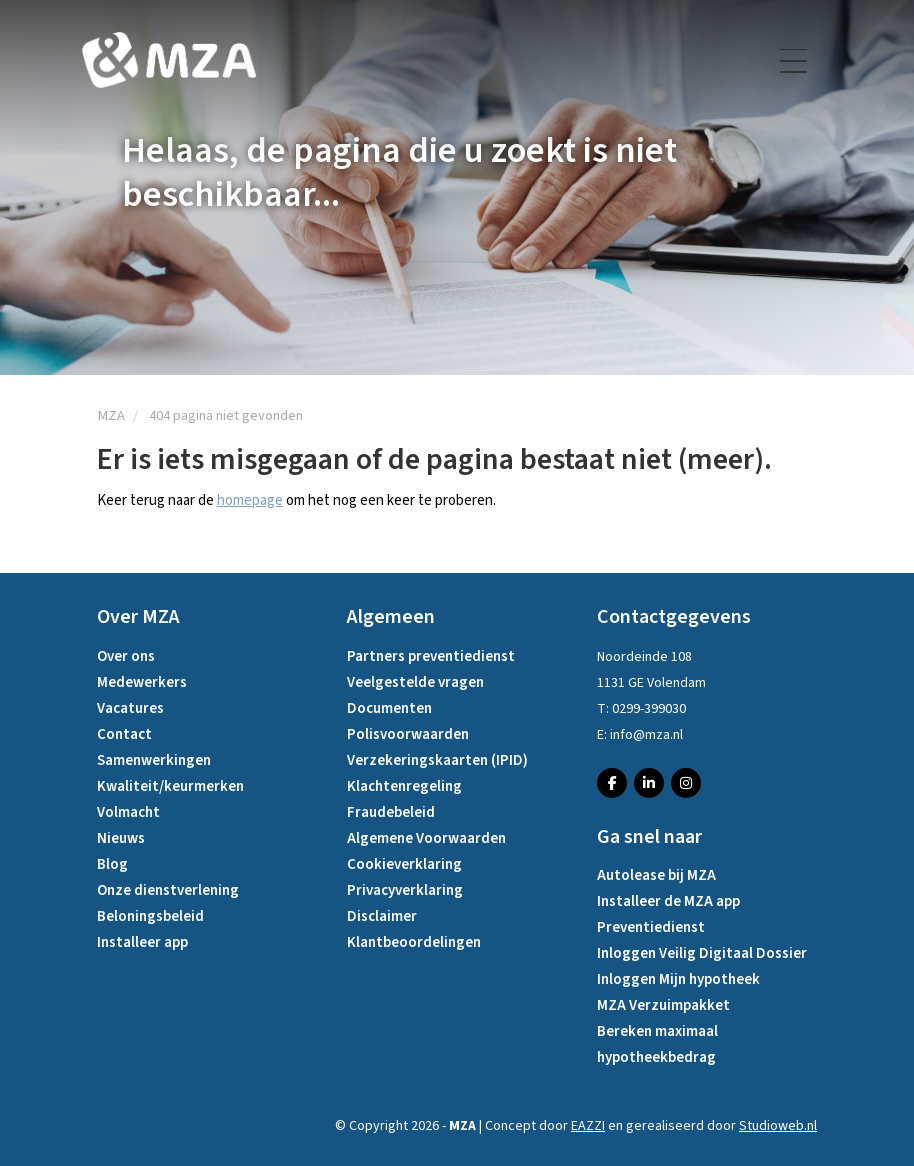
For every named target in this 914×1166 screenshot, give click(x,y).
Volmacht (128, 812)
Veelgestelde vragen (415, 682)
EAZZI (588, 1126)
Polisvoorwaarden (408, 734)
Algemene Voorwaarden (426, 838)
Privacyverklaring (405, 890)
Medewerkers (142, 682)
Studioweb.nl (778, 1126)
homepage (250, 500)
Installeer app (142, 942)
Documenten (389, 708)
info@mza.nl (646, 735)
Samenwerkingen (154, 760)
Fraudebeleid (391, 812)
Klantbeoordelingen (414, 942)
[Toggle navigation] (795, 61)
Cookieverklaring (404, 864)
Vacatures (130, 708)
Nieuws (121, 838)
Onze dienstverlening (168, 890)
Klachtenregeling (404, 786)
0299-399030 (649, 709)
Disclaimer (382, 916)
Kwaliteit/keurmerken (170, 786)
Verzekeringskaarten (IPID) (437, 760)
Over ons (126, 656)
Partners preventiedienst (431, 656)
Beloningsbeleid (150, 916)
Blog (112, 864)
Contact (124, 734)
